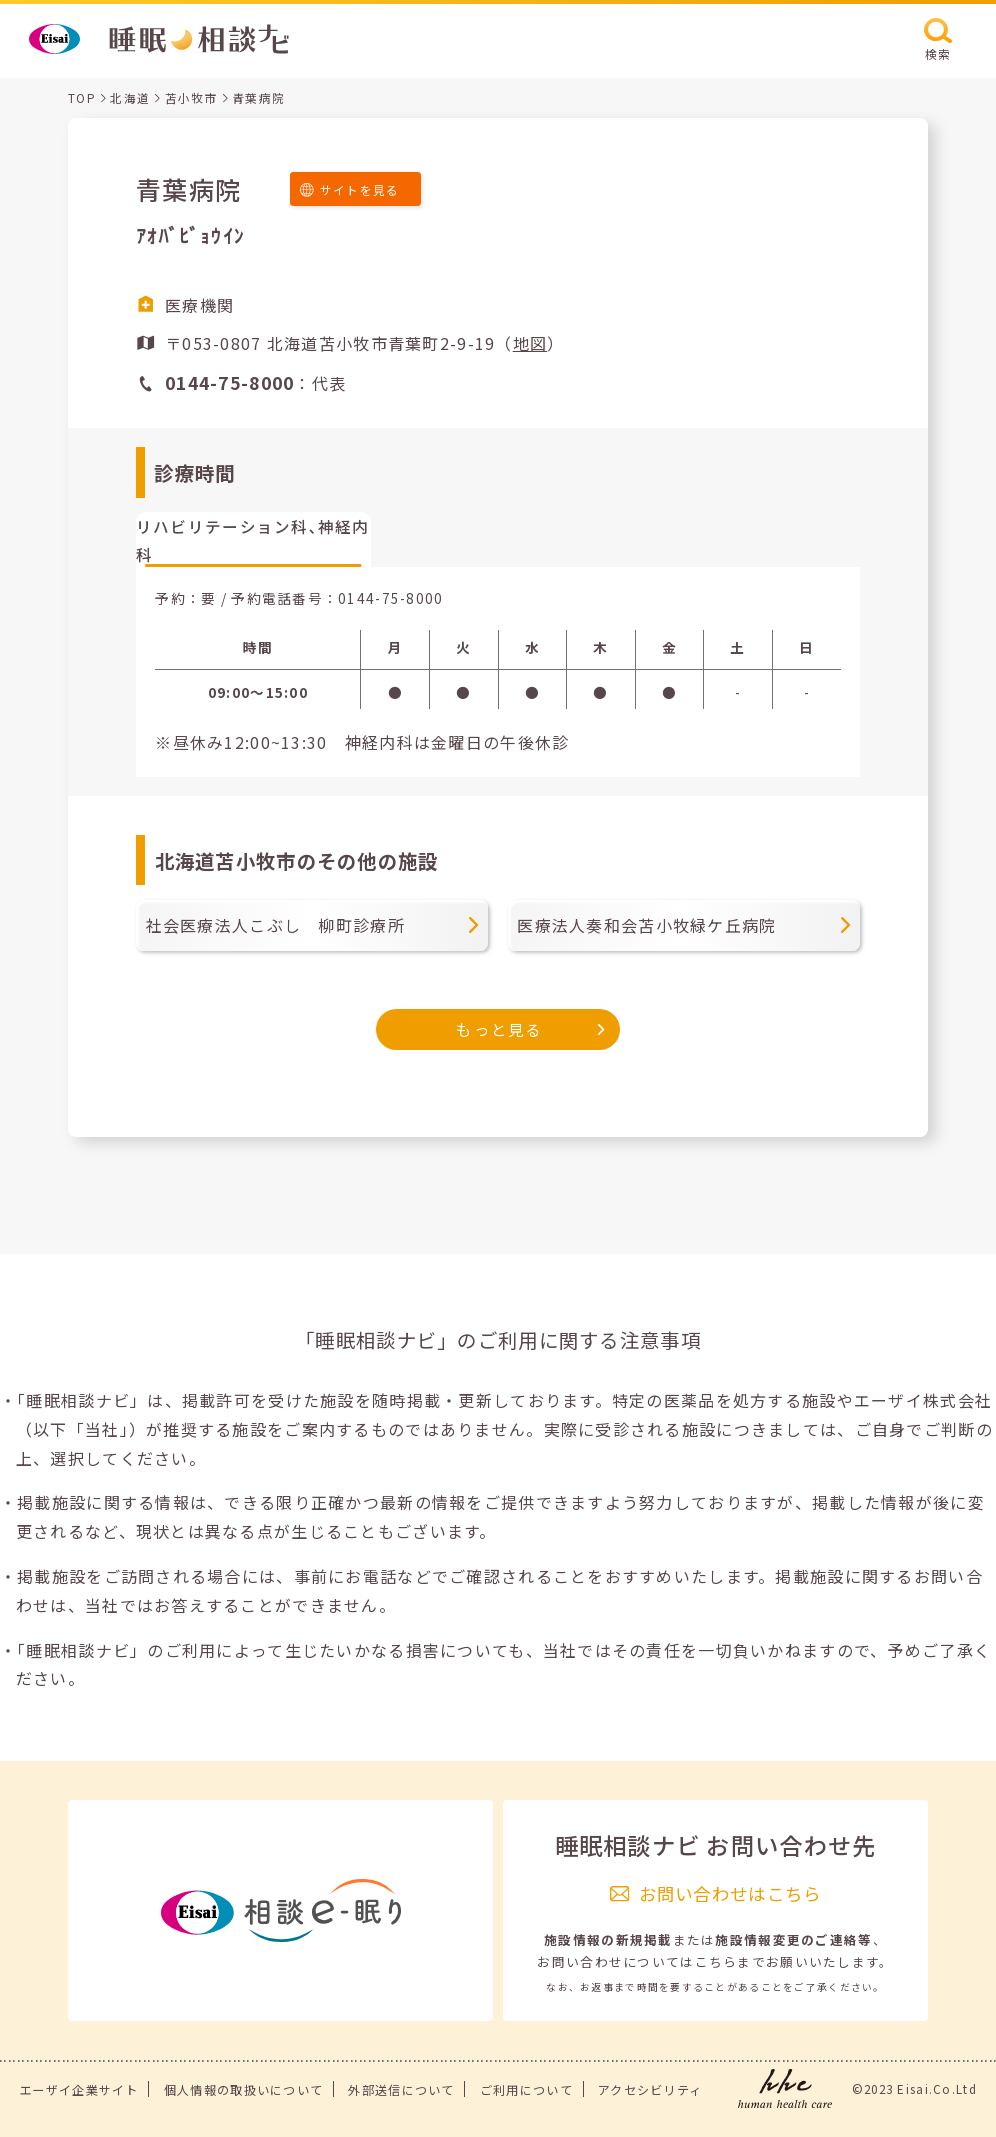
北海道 (130, 97)
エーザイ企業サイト (79, 2089)
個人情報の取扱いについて (243, 2089)
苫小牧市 (191, 97)
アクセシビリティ (650, 2089)
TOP (82, 97)
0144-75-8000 (390, 598)
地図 (530, 343)
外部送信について (401, 2089)
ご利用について (526, 2089)
